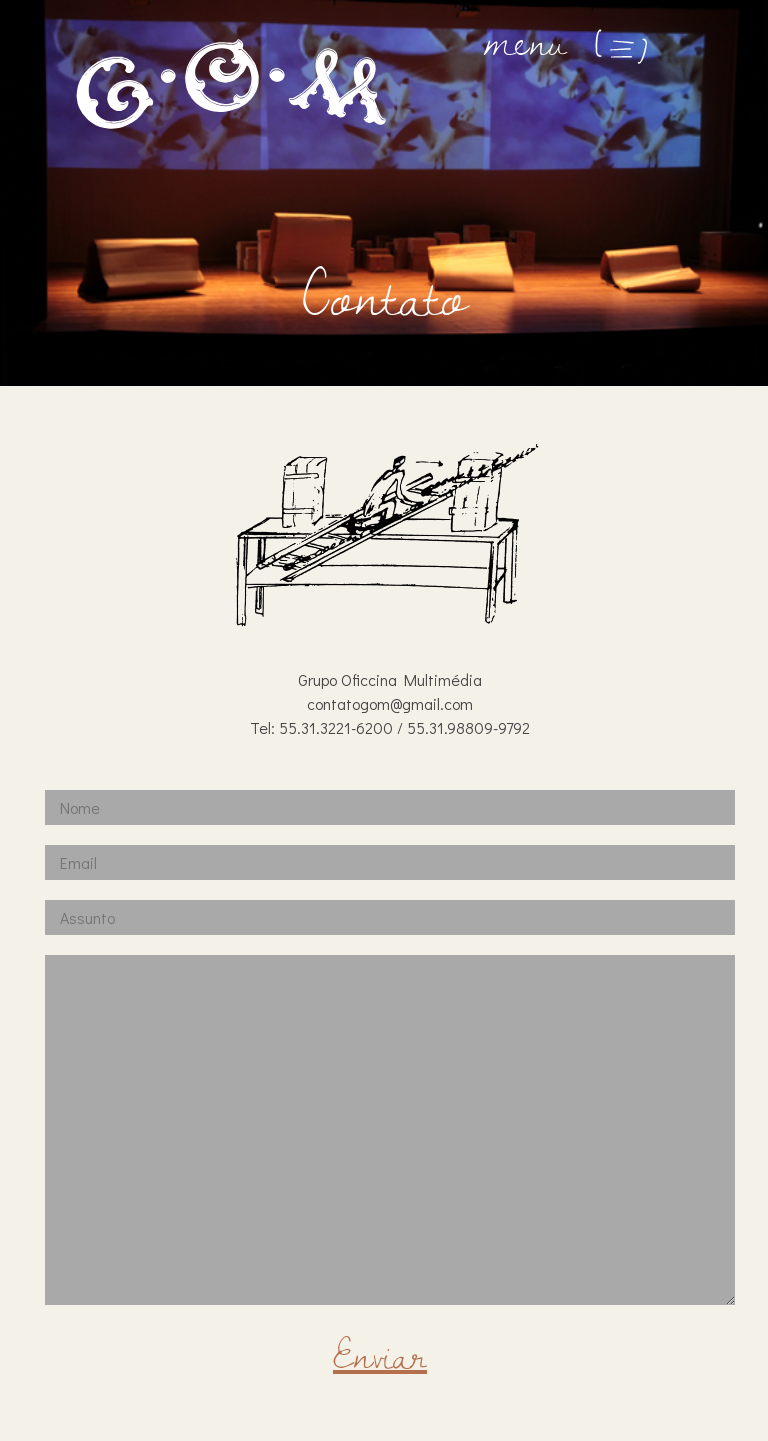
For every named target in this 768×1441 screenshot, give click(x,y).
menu (569, 40)
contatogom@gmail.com (390, 703)
